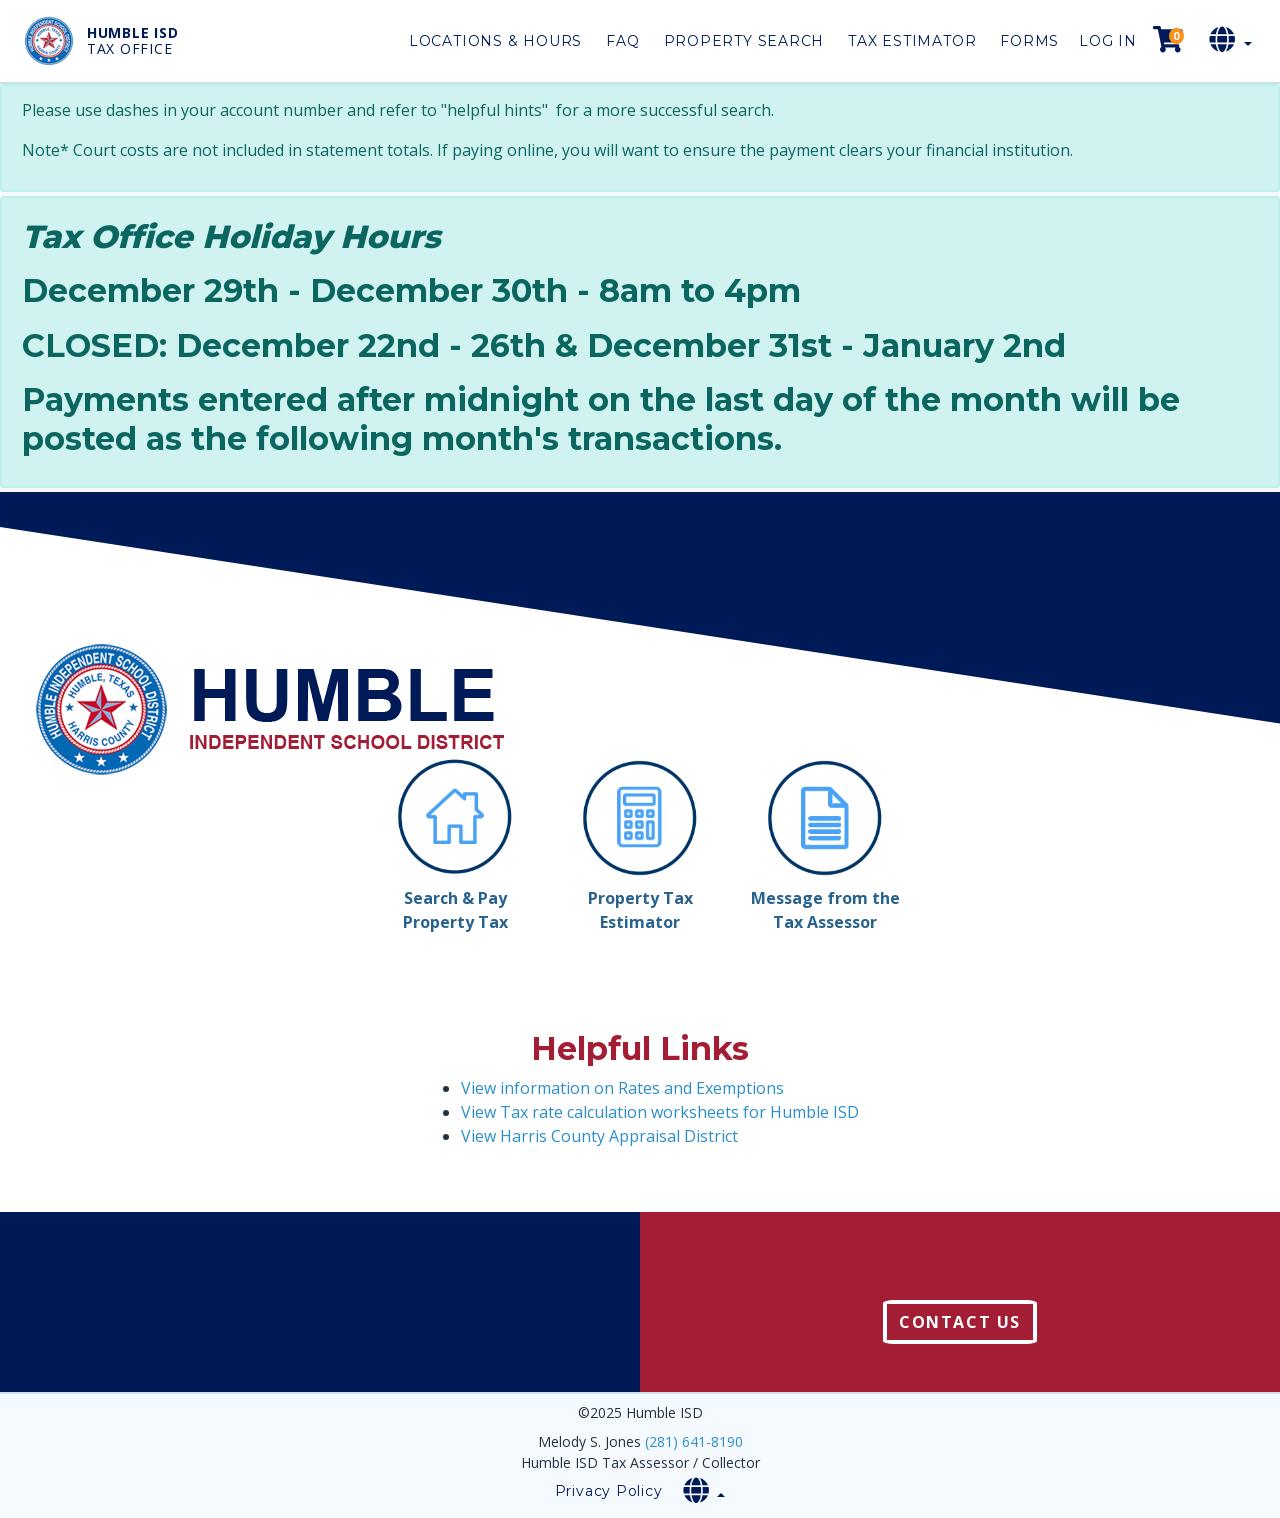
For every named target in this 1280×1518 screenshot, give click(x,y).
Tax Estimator (912, 41)
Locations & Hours (495, 41)
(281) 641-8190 (694, 1441)
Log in (1108, 41)
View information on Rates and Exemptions (622, 1088)
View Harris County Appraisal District (599, 1136)
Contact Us (960, 1322)
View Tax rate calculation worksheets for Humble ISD (660, 1112)
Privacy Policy (609, 1491)
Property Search (744, 41)
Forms (1029, 41)
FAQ (622, 41)
